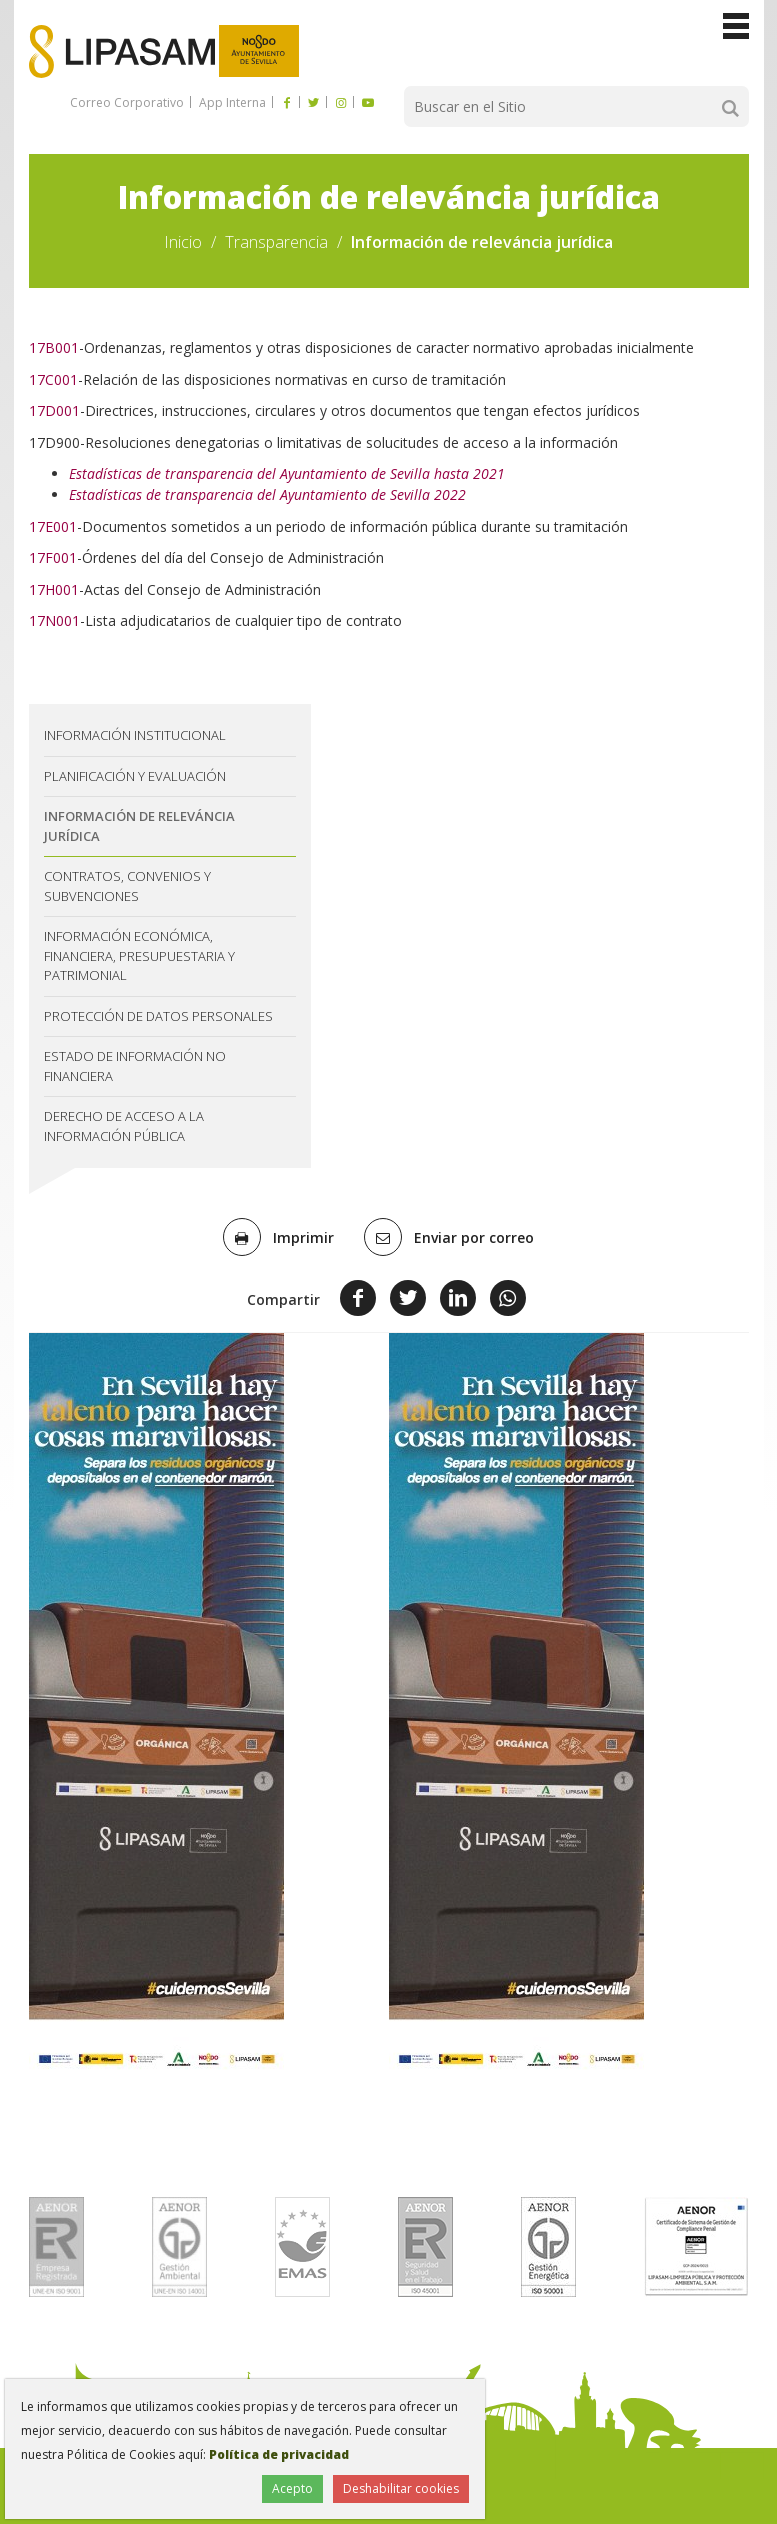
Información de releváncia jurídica (139, 826)
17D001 (54, 410)
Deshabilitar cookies (401, 2488)
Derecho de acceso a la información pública (124, 1126)
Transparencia (276, 242)
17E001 (53, 526)
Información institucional (135, 735)
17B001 (54, 347)
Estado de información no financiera (135, 1066)
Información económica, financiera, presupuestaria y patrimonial (139, 955)
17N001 (54, 620)
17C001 (53, 379)
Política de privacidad (279, 2454)
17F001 (53, 557)
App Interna (231, 102)
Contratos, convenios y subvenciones (127, 886)
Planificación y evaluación (135, 776)
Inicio (183, 242)
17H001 (54, 589)
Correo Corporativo (127, 102)
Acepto (292, 2488)
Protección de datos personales (158, 1016)
